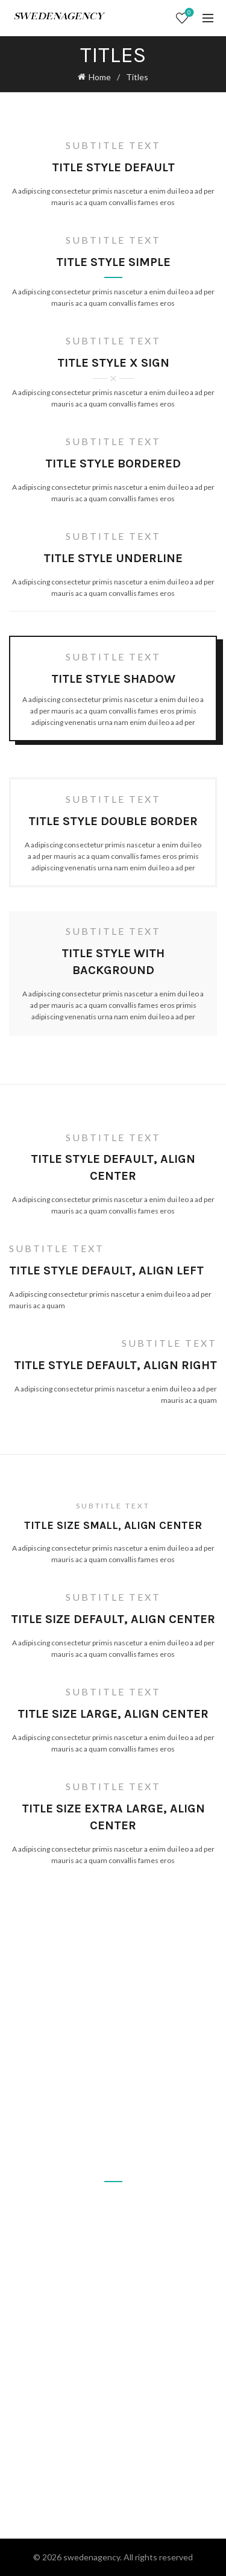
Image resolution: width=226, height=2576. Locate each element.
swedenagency (91, 2557)
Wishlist (188, 13)
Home (100, 77)
